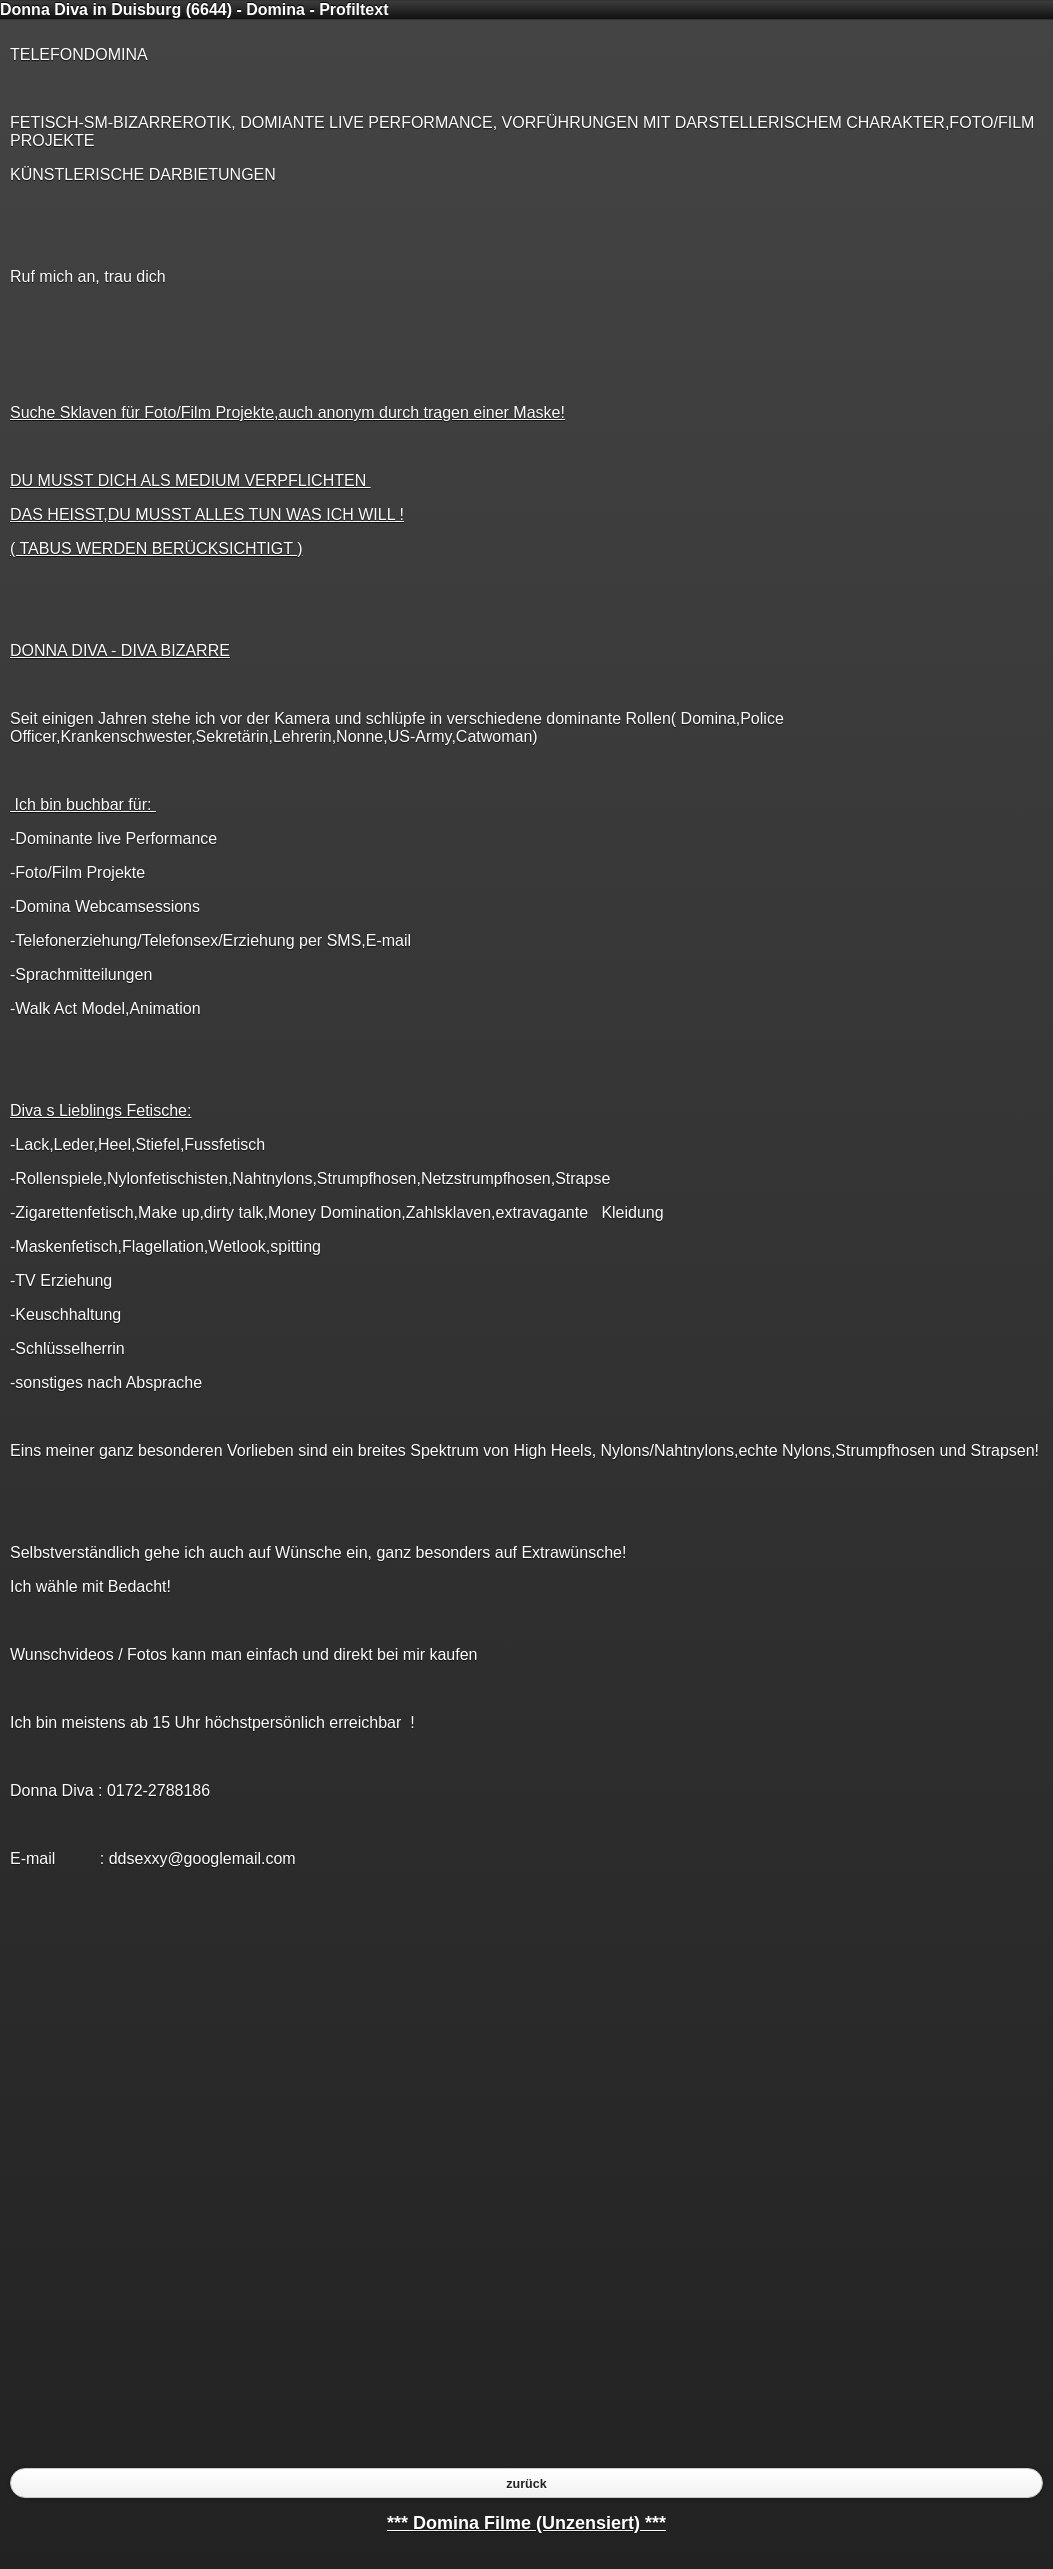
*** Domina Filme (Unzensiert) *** (526, 2523)
